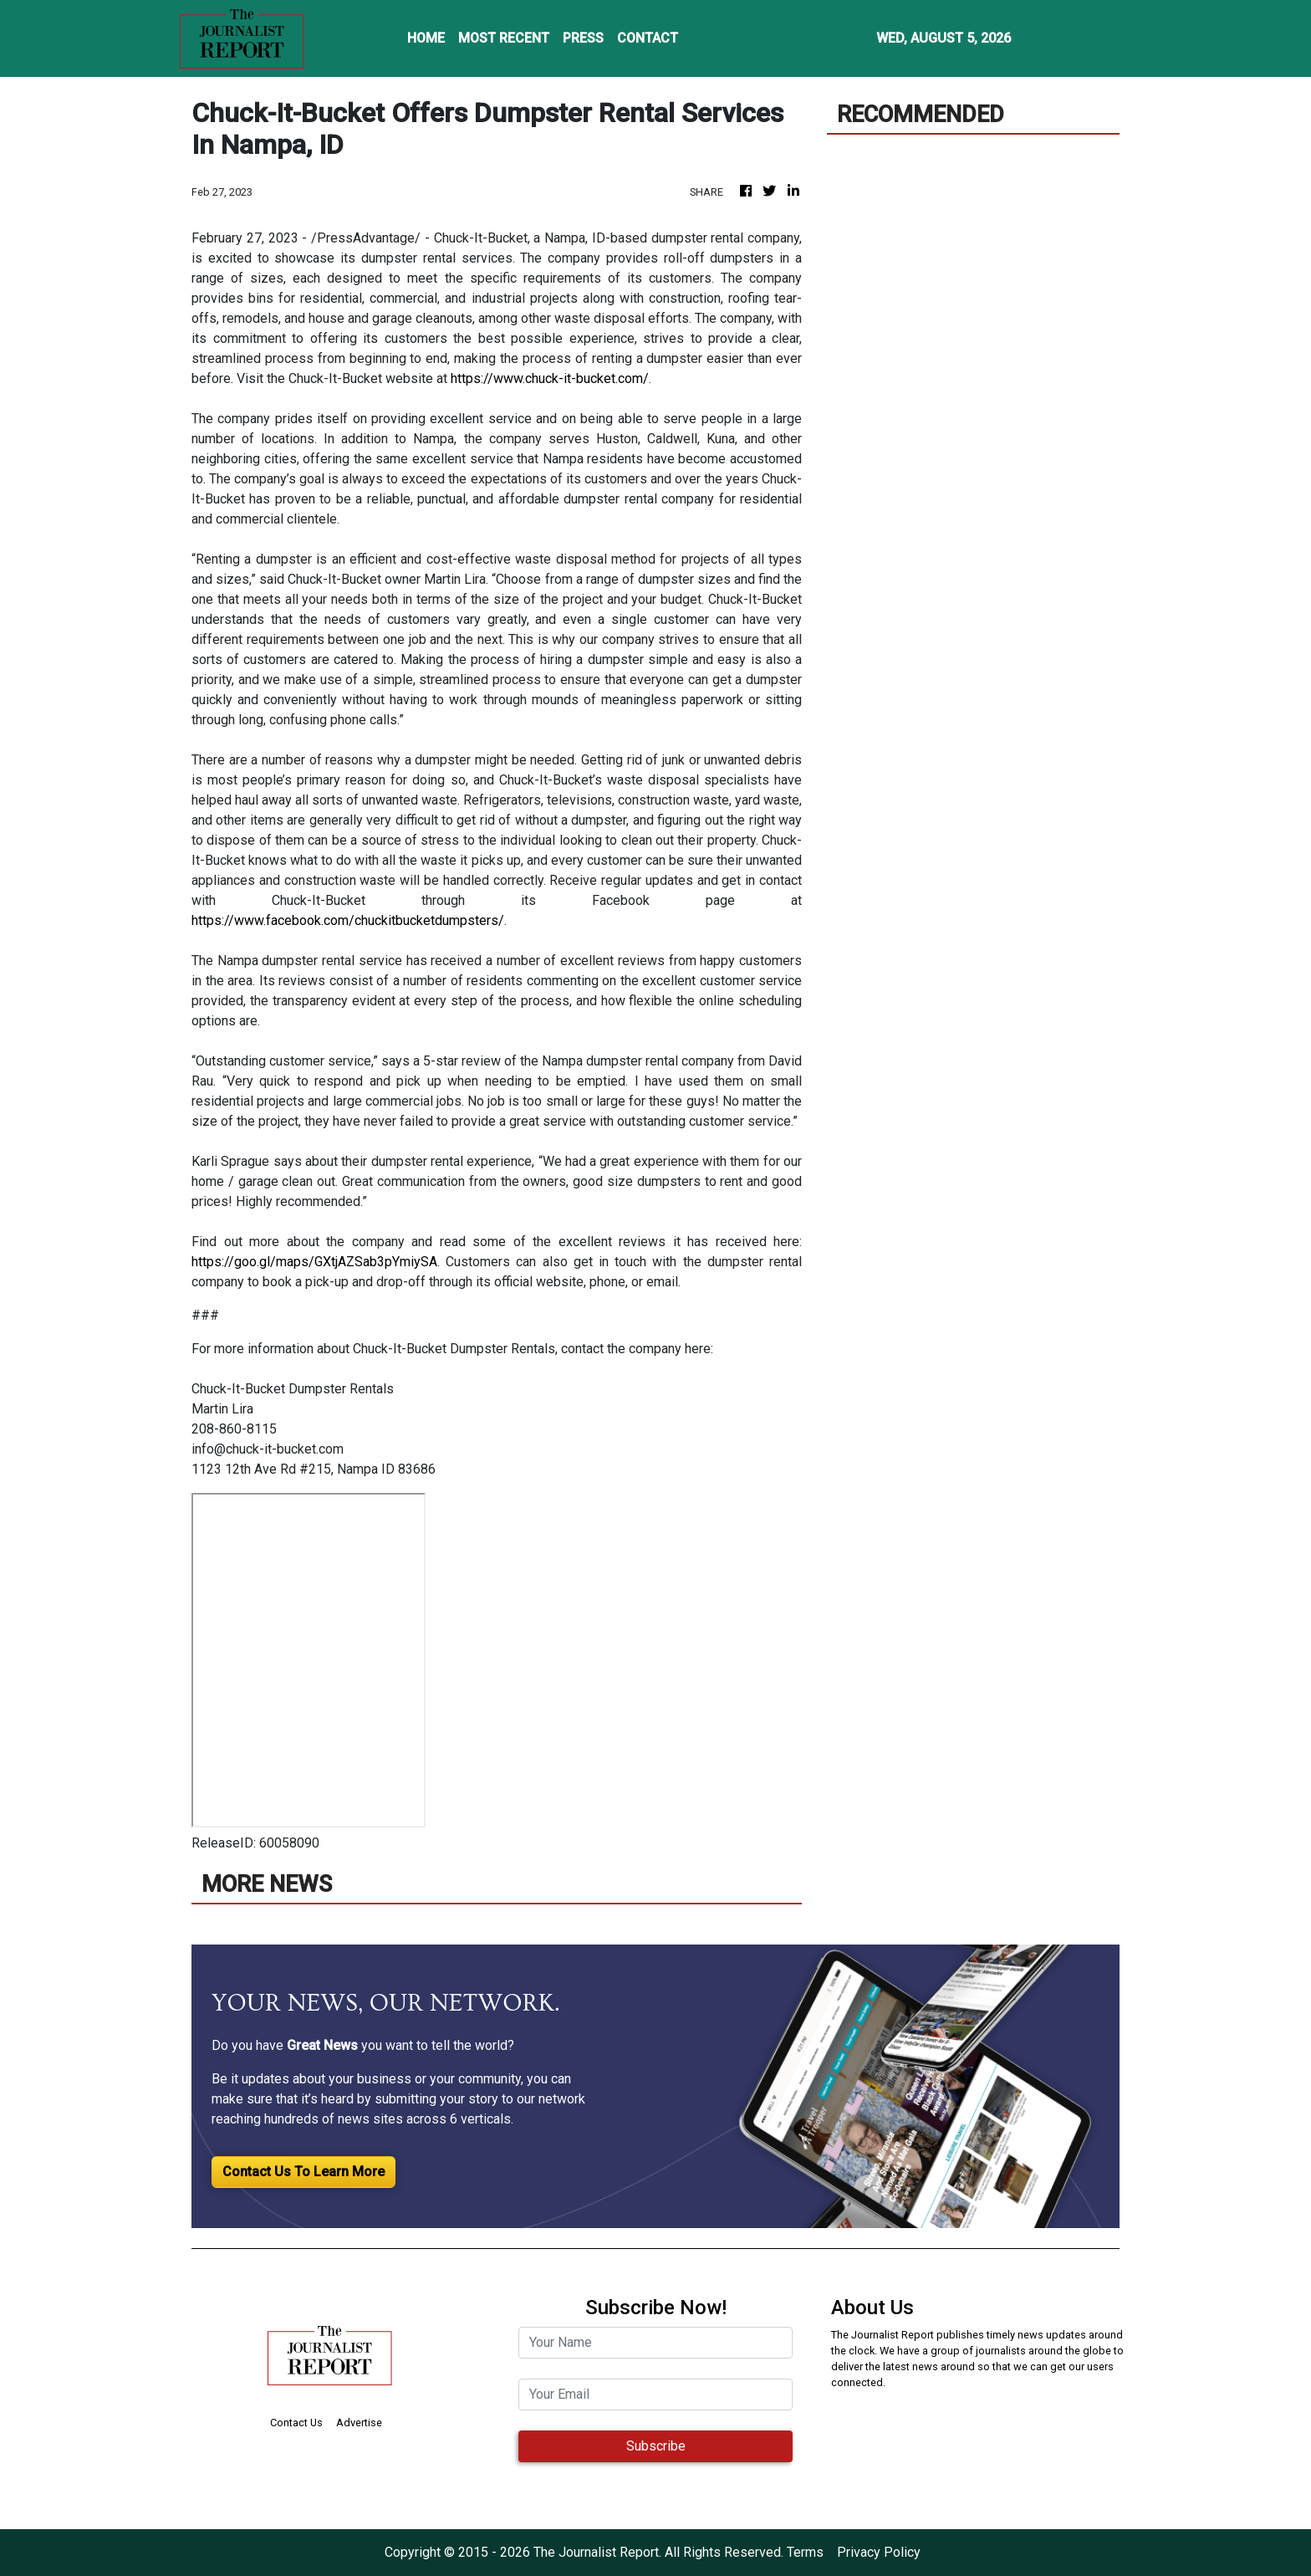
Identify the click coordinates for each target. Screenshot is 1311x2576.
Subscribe (656, 2446)
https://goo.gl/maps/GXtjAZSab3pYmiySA (314, 1262)
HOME (426, 38)
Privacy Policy (879, 2552)
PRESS (583, 38)
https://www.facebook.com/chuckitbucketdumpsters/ (347, 920)
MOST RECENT (503, 38)
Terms (805, 2552)
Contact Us (296, 2422)
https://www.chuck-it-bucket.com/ (550, 378)
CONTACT (647, 38)
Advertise (359, 2422)
